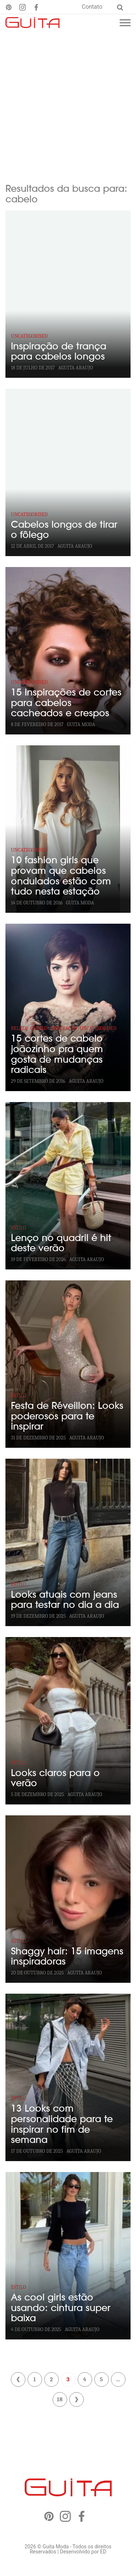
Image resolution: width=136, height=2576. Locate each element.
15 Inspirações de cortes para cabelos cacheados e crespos (66, 703)
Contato (92, 6)
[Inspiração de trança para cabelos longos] (68, 294)
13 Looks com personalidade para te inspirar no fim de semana (62, 2124)
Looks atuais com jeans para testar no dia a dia (65, 1600)
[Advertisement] (68, 103)
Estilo (18, 1228)
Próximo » (76, 2399)
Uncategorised (29, 336)
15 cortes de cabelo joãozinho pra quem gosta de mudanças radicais (57, 1054)
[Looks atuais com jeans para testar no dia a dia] (68, 1542)
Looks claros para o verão (55, 1778)
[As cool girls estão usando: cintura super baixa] (68, 2255)
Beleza (19, 1028)
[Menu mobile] (125, 22)
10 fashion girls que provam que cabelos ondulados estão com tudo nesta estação (61, 876)
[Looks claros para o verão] (68, 1720)
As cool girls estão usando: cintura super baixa (61, 2308)
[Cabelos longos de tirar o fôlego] (68, 472)
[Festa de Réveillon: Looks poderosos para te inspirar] (68, 1364)
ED (103, 2552)
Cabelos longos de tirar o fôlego (64, 530)
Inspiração (63, 1028)
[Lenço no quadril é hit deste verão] (68, 1185)
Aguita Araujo (75, 368)
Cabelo (39, 1028)
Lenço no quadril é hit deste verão (61, 1243)
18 (59, 2399)
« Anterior (18, 2379)
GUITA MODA (81, 724)
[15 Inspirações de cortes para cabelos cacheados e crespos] (68, 650)
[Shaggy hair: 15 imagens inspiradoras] (68, 1899)
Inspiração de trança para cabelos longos (58, 351)
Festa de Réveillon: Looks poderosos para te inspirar (67, 1416)
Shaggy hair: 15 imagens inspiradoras (67, 1956)
